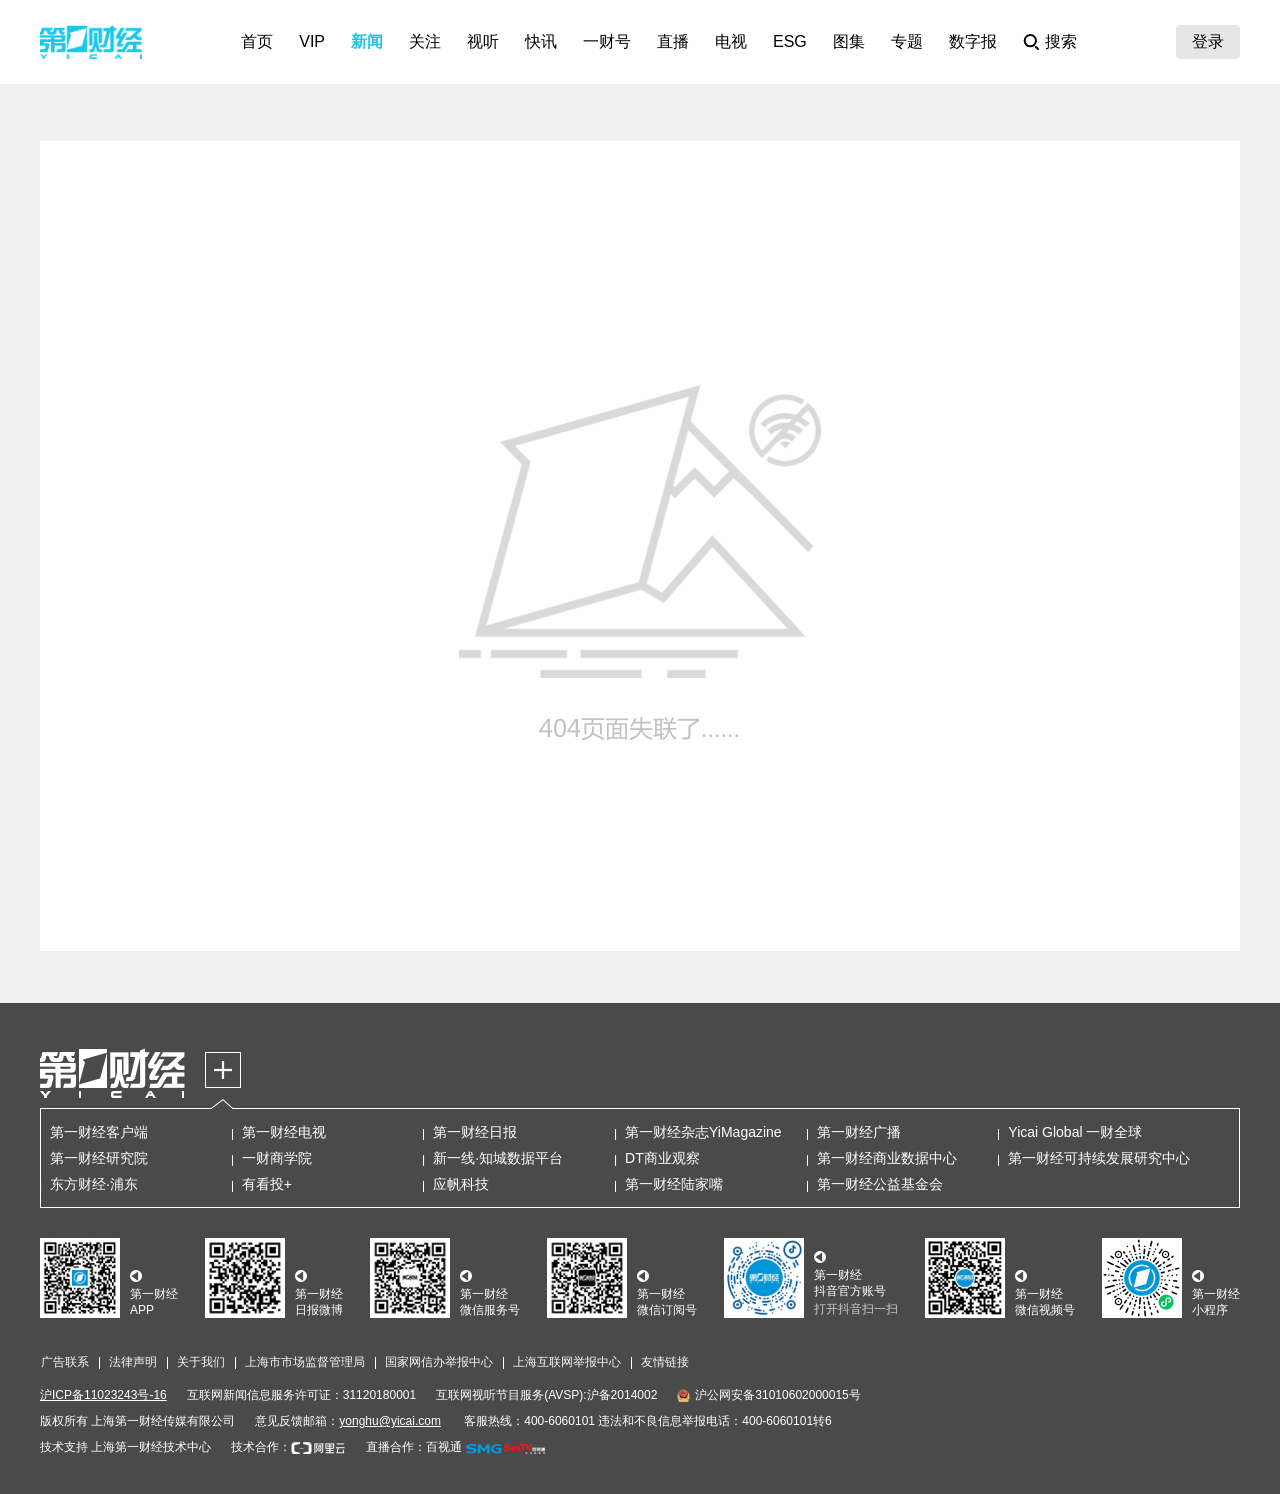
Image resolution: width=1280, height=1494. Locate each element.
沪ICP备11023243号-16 (103, 1395)
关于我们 (201, 1362)
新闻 (367, 41)
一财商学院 (277, 1158)
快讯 (541, 41)
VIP (312, 41)
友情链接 (665, 1362)
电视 (731, 41)
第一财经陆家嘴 (674, 1184)
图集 (849, 41)
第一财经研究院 (99, 1158)
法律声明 (133, 1362)
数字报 (973, 41)
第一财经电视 (284, 1132)
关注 (425, 41)
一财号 (607, 41)
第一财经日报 (475, 1132)
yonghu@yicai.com (390, 1421)
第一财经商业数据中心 (887, 1158)
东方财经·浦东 (94, 1184)
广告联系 (65, 1362)
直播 (673, 41)
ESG (790, 41)
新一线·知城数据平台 (498, 1158)
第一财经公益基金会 (880, 1184)
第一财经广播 (859, 1132)
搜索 (1061, 41)
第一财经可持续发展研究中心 (1099, 1158)
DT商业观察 (662, 1158)
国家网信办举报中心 (439, 1362)
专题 (907, 41)
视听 (483, 41)
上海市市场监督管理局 (305, 1362)
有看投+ (267, 1184)
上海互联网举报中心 (567, 1362)
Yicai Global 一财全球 (1075, 1132)
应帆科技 (461, 1184)
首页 (257, 41)
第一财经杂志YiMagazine (703, 1132)
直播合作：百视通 (414, 1447)
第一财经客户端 (99, 1132)
